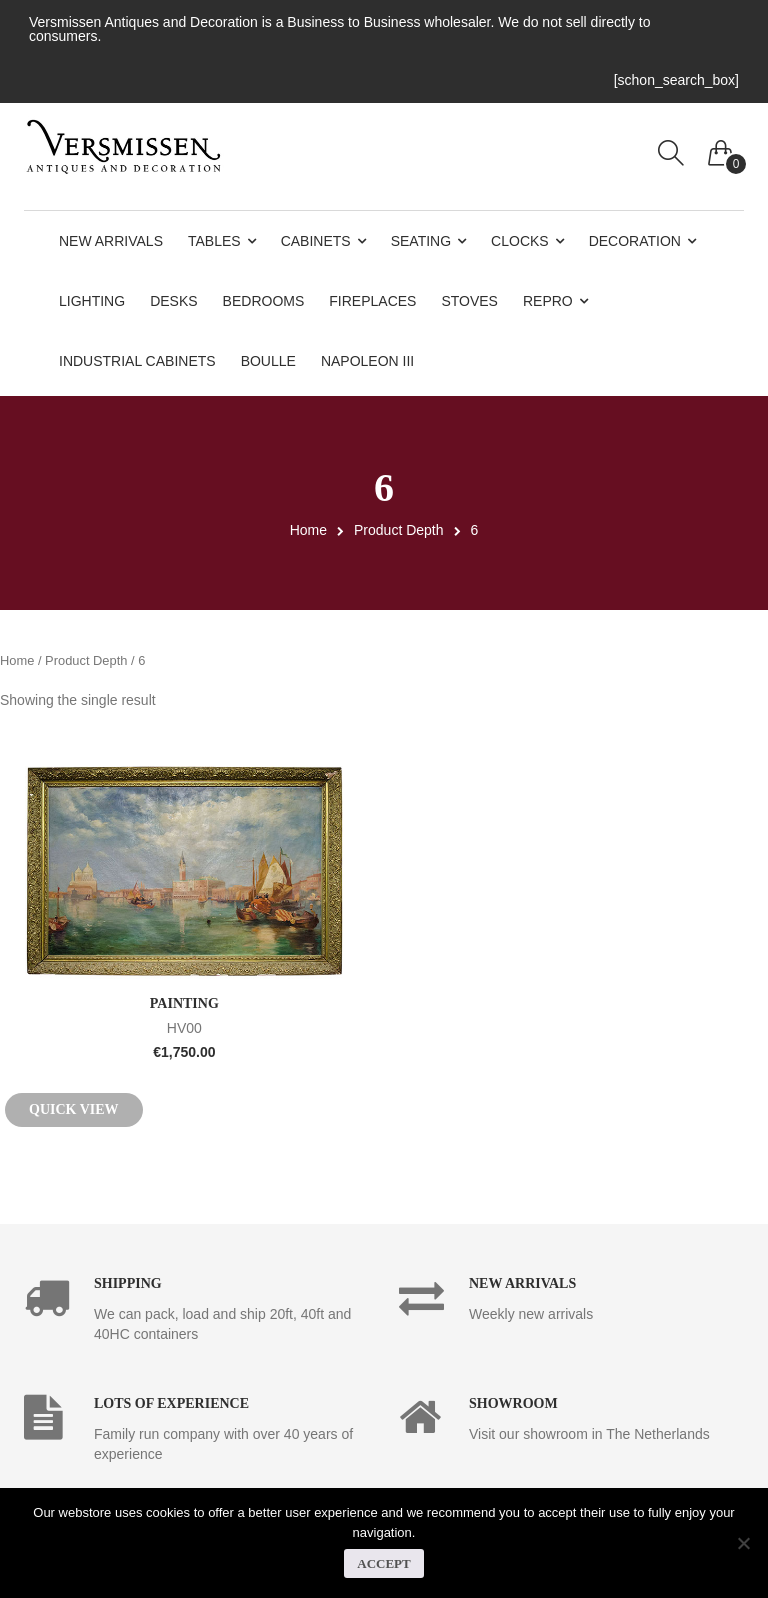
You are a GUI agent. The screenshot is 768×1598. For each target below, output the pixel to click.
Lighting (92, 301)
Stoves (469, 301)
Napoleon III (367, 361)
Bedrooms (264, 301)
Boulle (268, 361)
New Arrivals (111, 241)
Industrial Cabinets (137, 361)
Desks (173, 301)
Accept (383, 1563)
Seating (421, 241)
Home (308, 530)
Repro (548, 301)
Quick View (74, 1109)
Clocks (520, 241)
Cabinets (316, 241)
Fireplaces (372, 301)
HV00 (184, 1026)
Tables (214, 241)
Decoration (635, 241)
